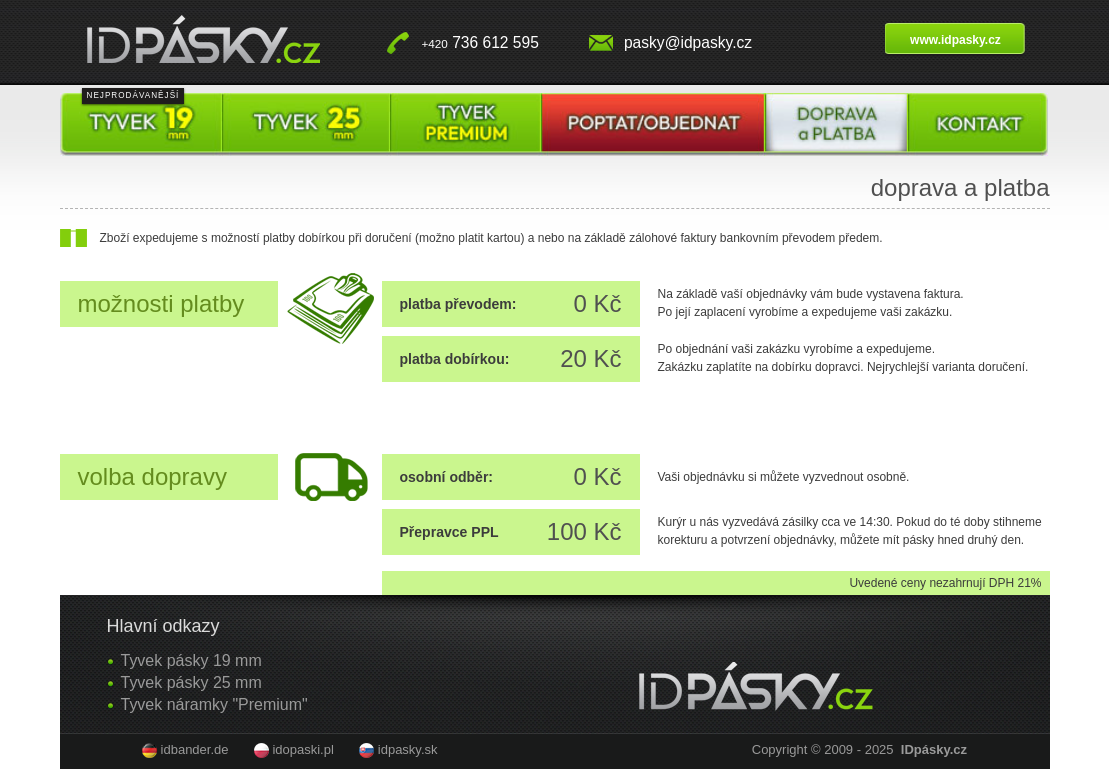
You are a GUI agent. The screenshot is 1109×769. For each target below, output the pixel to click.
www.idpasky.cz (955, 40)
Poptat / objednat (653, 124)
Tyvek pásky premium (465, 124)
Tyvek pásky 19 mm (141, 124)
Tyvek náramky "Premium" (214, 704)
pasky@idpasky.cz (688, 42)
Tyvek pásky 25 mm (305, 124)
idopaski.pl (302, 749)
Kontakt (978, 124)
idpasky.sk (408, 749)
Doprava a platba (836, 124)
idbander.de (195, 749)
